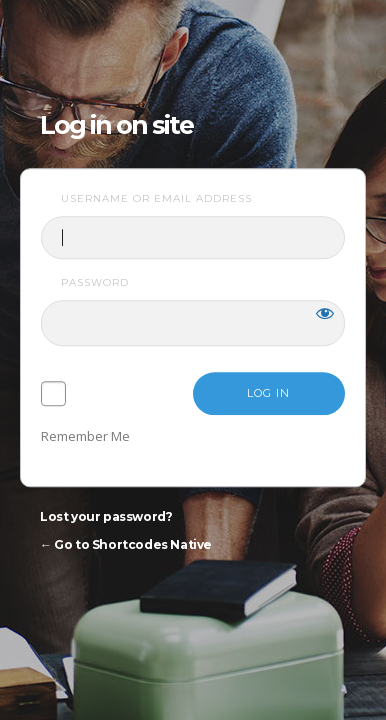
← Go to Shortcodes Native (126, 545)
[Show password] (325, 314)
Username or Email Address (156, 198)
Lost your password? (106, 517)
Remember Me (85, 437)
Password (95, 283)
